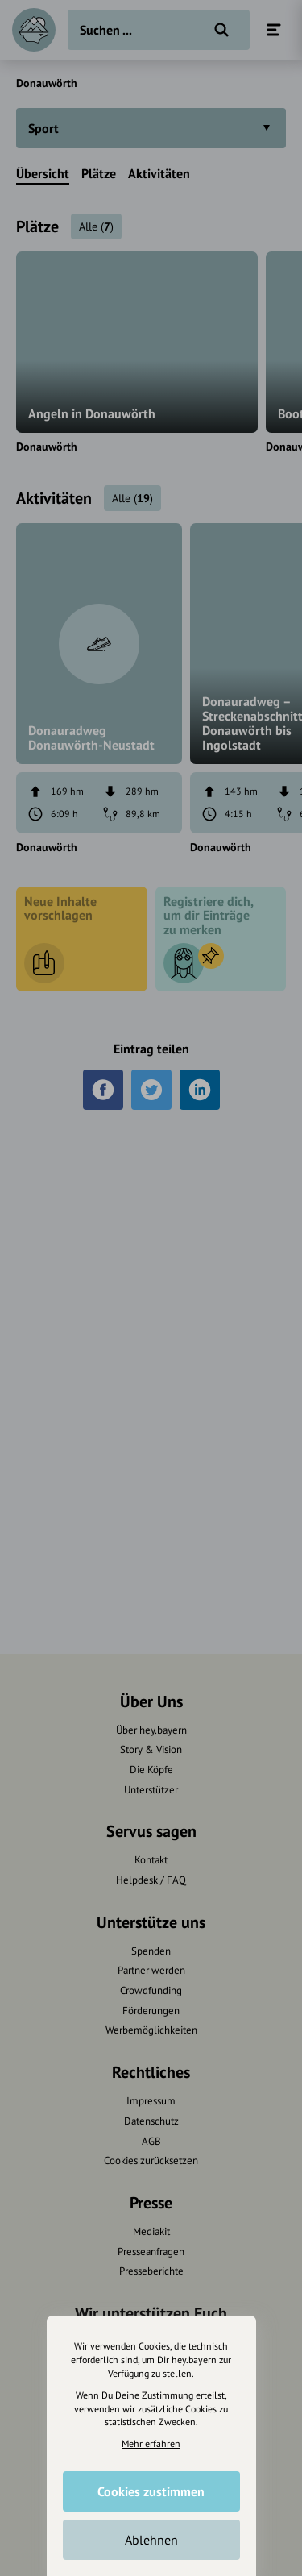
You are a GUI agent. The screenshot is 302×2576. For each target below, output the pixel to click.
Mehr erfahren (151, 2443)
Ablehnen (151, 2540)
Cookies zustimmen (151, 2491)
